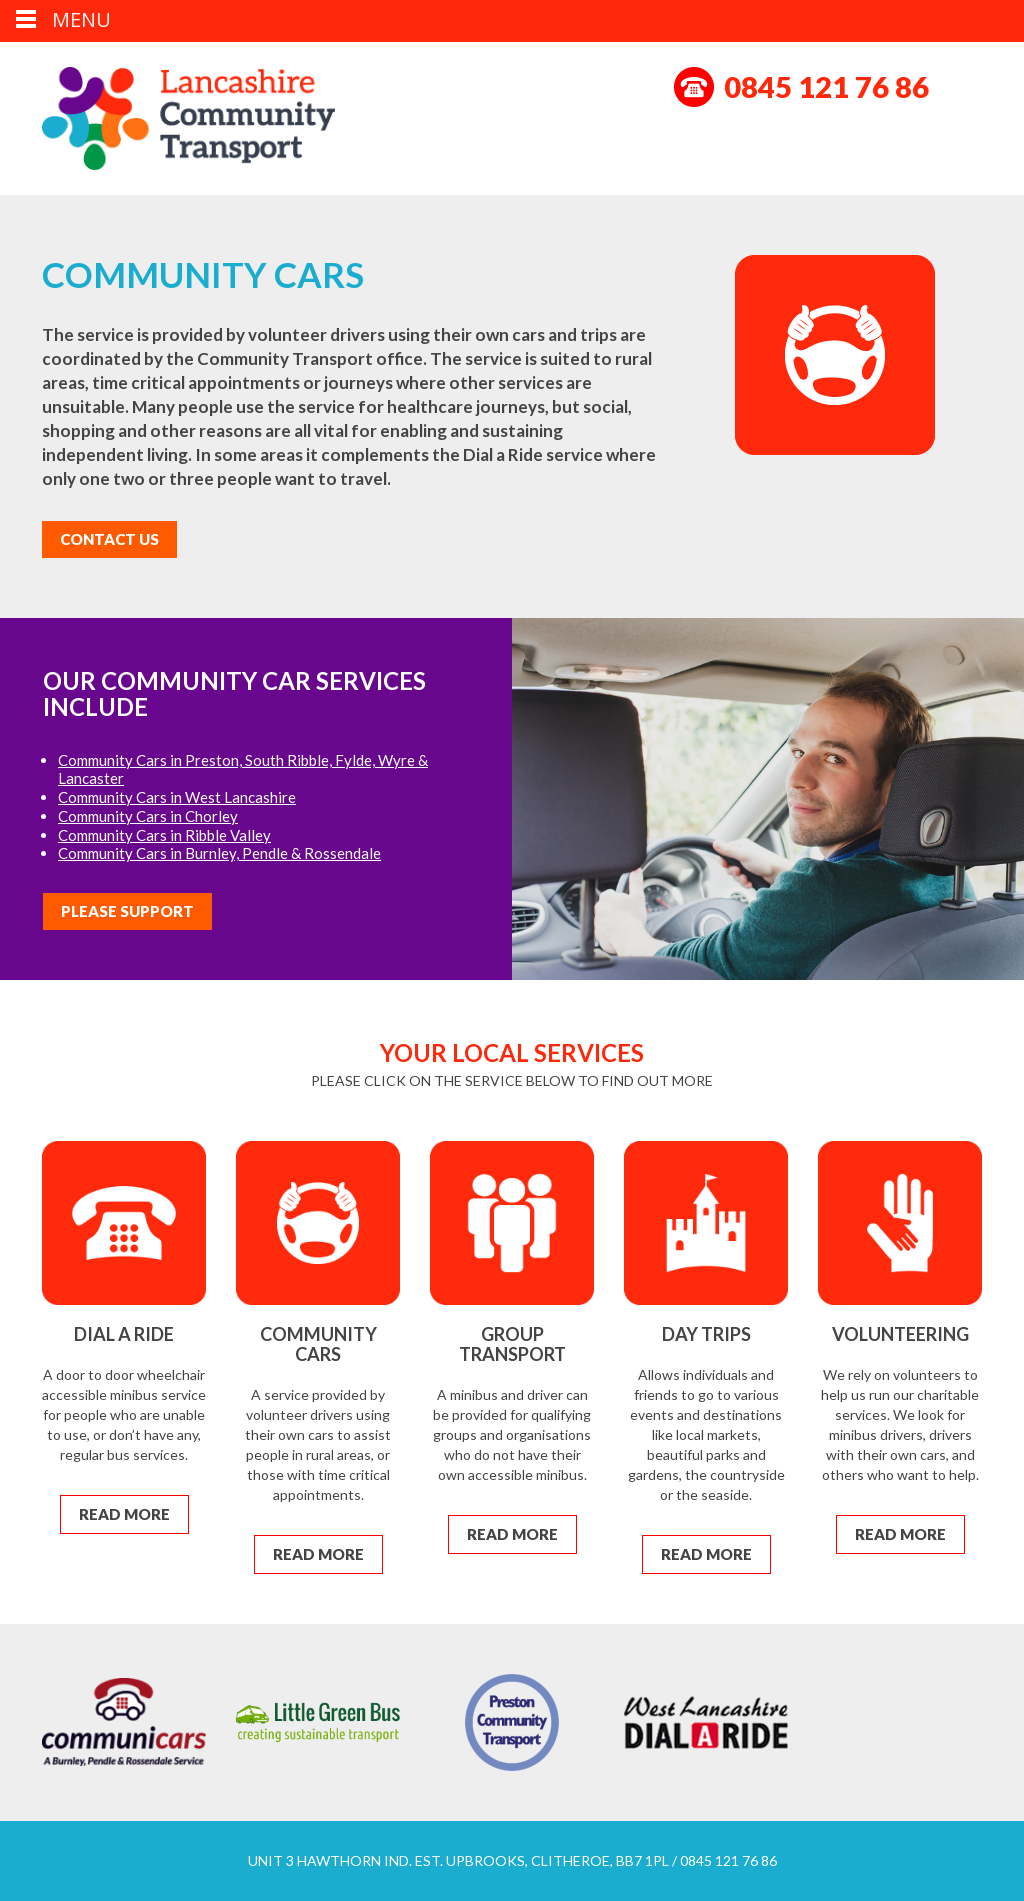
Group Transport (512, 1344)
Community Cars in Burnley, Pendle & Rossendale (219, 853)
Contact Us (109, 539)
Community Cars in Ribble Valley (164, 835)
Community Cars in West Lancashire (177, 797)
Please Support (127, 911)
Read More (124, 1514)
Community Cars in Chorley (148, 816)
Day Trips (706, 1334)
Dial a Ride (124, 1334)
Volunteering (900, 1334)
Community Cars (318, 1344)
